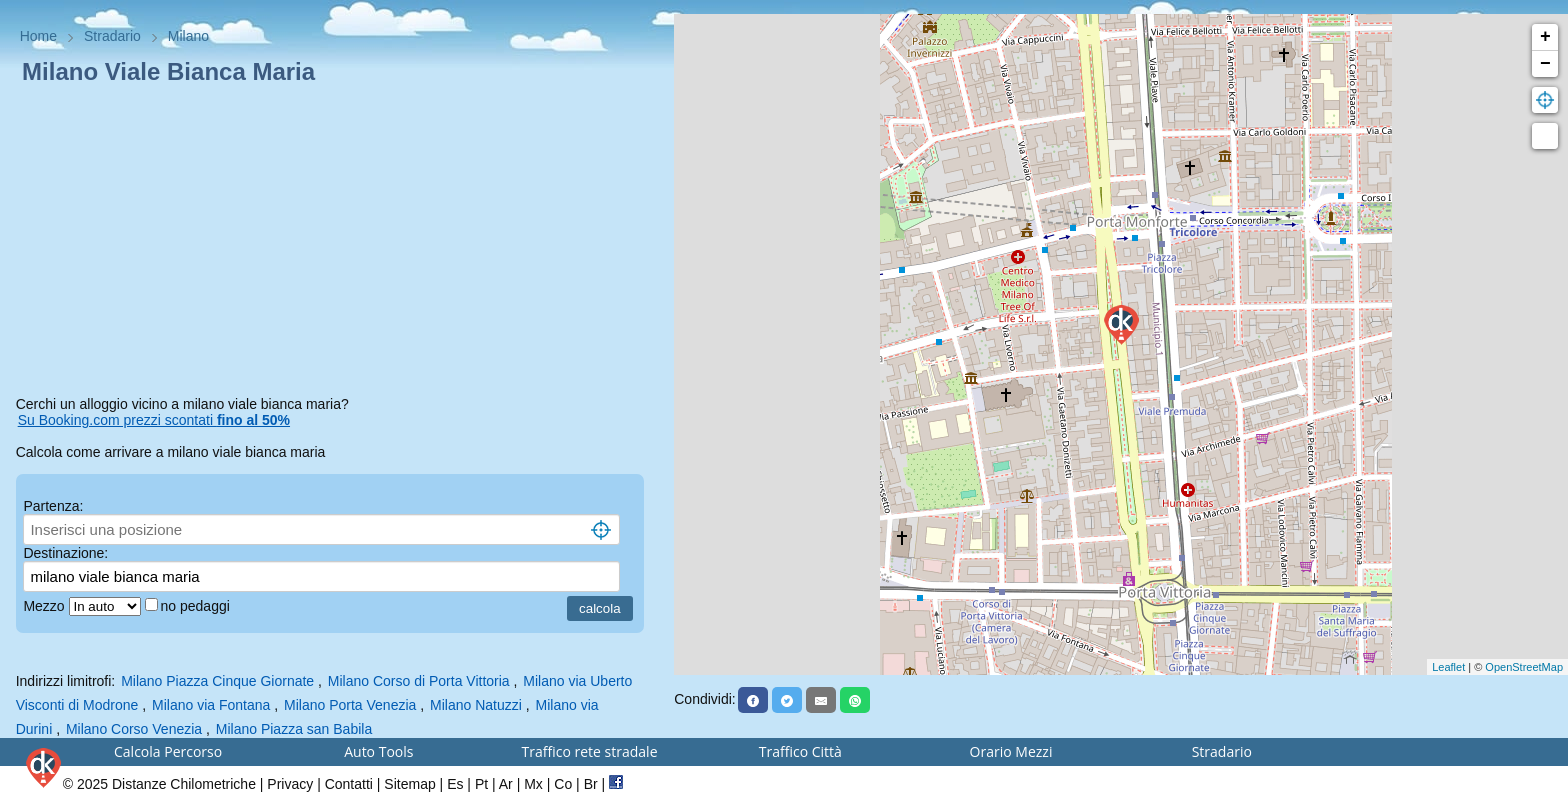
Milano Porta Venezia (350, 705)
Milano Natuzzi (476, 705)
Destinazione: (65, 553)
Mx (533, 784)
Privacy (290, 784)
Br (591, 784)
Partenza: (53, 506)
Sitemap (409, 784)
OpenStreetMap (1524, 667)
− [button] (1545, 64)
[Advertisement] (337, 244)
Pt (481, 784)
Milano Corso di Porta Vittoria (419, 681)
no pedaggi (197, 606)
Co (563, 784)
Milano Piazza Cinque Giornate (217, 681)
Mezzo (45, 606)
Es (455, 784)
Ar (506, 784)
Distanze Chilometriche (184, 784)
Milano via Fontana (211, 705)
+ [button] (1545, 37)
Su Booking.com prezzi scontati (154, 420)
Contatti (349, 784)
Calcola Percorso (168, 751)
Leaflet (1448, 667)
